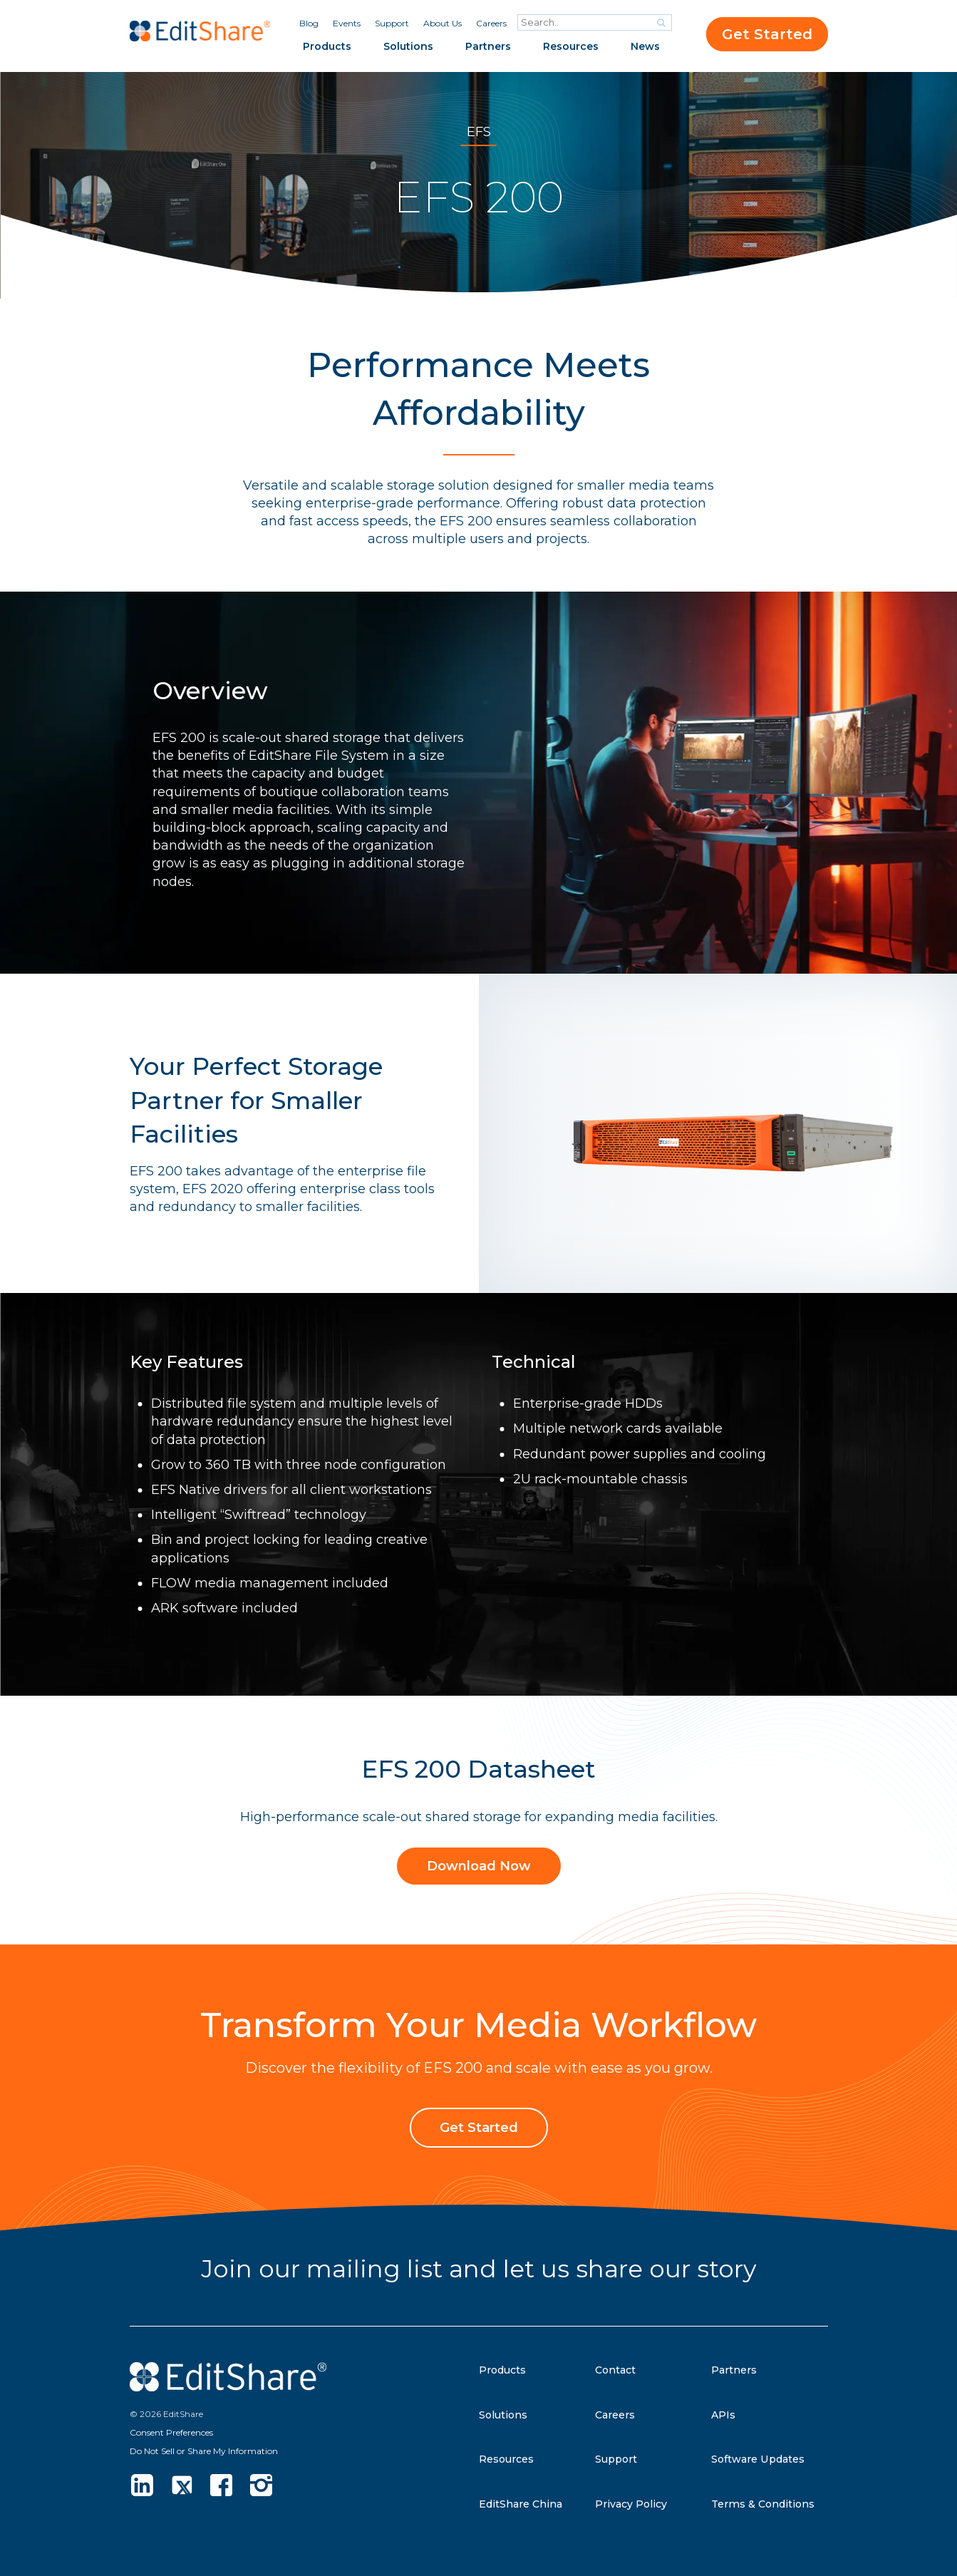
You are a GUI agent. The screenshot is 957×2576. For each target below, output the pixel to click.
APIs (724, 2414)
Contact (618, 2370)
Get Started (767, 34)
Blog (309, 23)
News (645, 46)
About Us (442, 23)
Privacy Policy (635, 2503)
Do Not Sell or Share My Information (204, 2451)
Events (347, 23)
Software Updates (764, 2459)
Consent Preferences (171, 2432)
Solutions (408, 46)
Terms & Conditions (768, 2503)
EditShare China (525, 2503)
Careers (491, 23)
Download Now (479, 1866)
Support (392, 23)
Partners (488, 46)
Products (327, 46)
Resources (571, 46)
